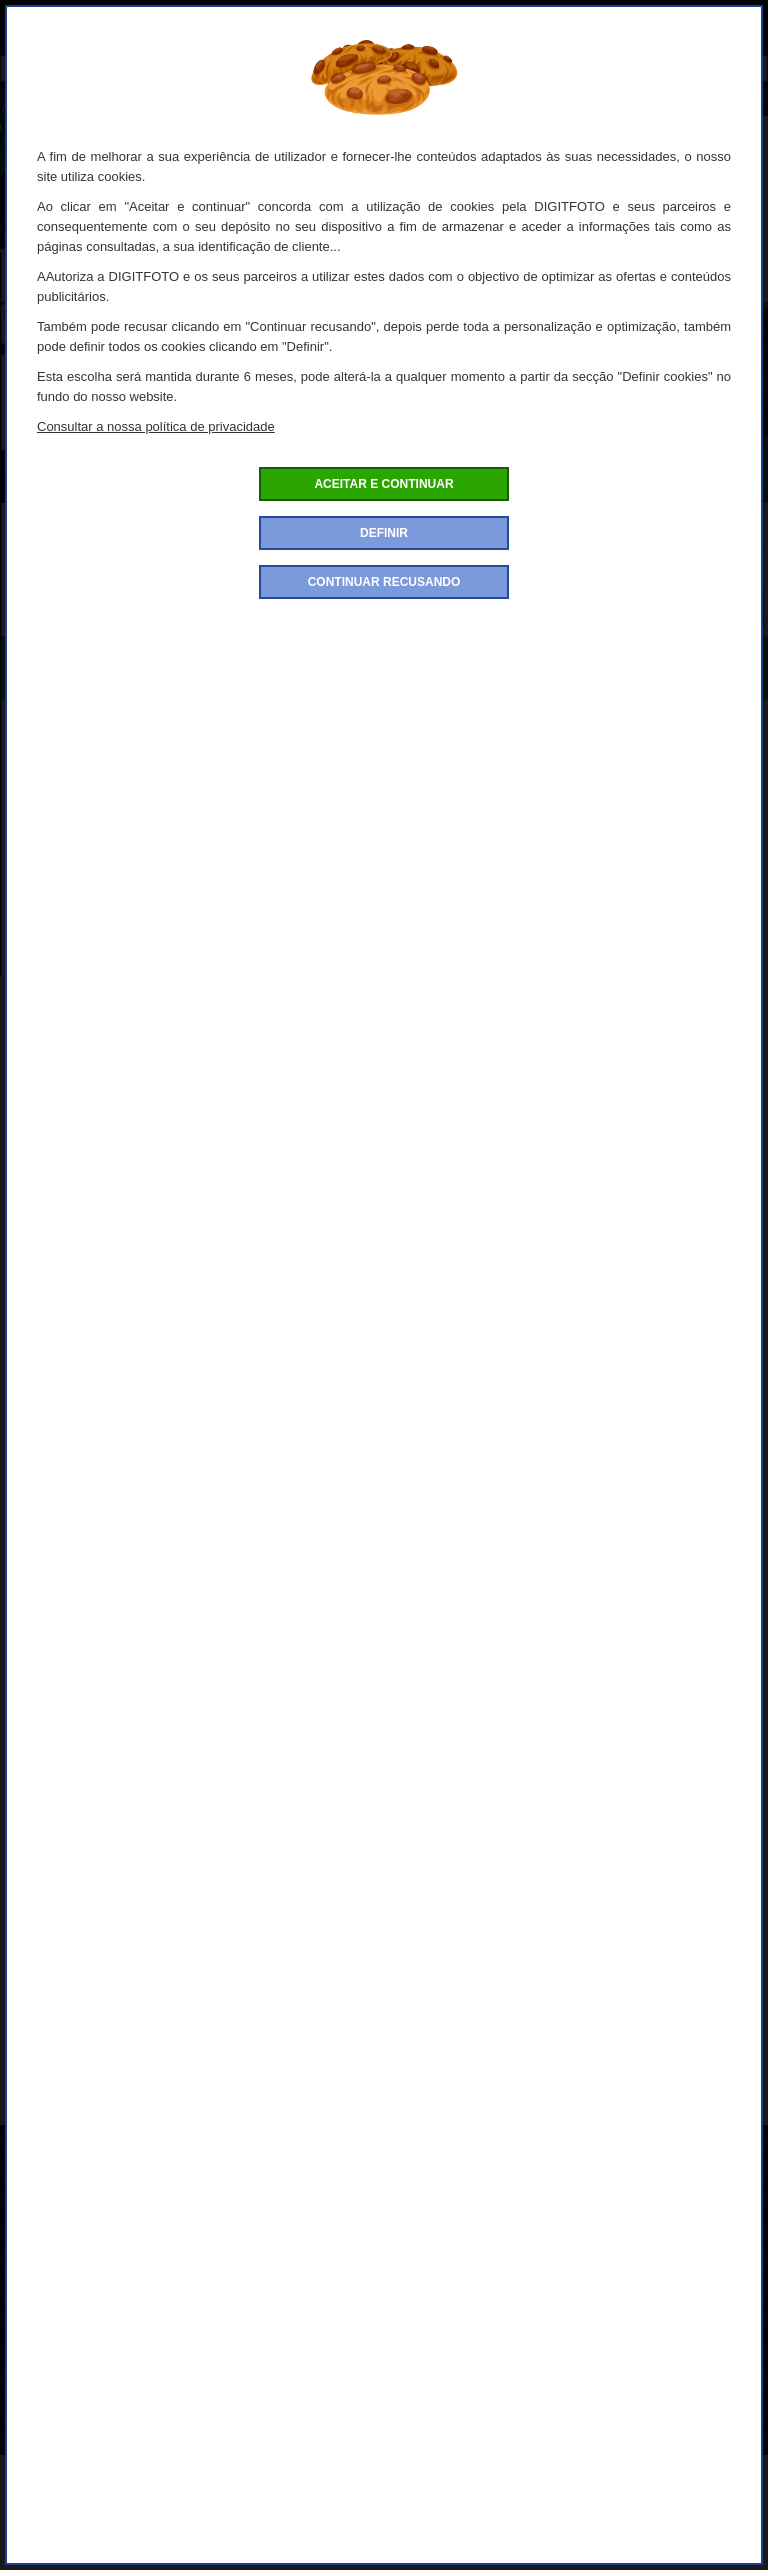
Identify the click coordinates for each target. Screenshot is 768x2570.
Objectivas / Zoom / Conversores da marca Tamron (324, 2104)
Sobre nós (42, 2142)
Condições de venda (73, 2232)
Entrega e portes (61, 2322)
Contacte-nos (51, 2442)
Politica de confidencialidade (99, 2202)
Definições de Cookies (79, 2352)
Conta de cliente (60, 2382)
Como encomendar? (73, 2172)
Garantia (36, 2412)
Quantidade (365, 571)
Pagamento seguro (68, 2292)
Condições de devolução (86, 2262)
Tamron (642, 2104)
